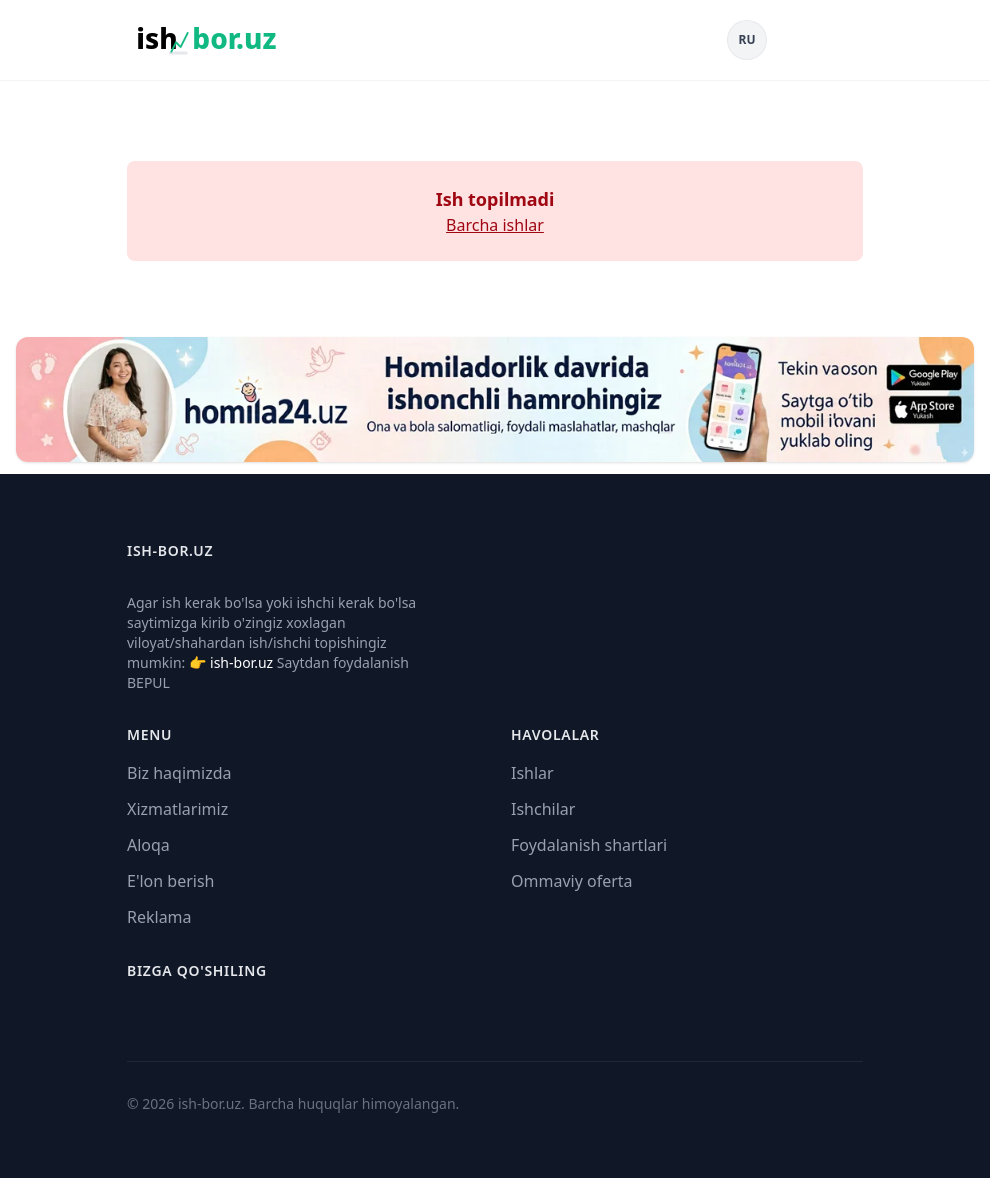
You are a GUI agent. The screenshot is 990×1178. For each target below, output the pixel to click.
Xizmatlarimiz (177, 809)
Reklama (159, 917)
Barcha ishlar (495, 225)
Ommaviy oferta (572, 881)
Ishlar (532, 773)
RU (747, 39)
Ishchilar (543, 809)
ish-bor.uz (241, 662)
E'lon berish (171, 881)
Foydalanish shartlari (589, 845)
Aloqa (148, 845)
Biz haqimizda (179, 773)
